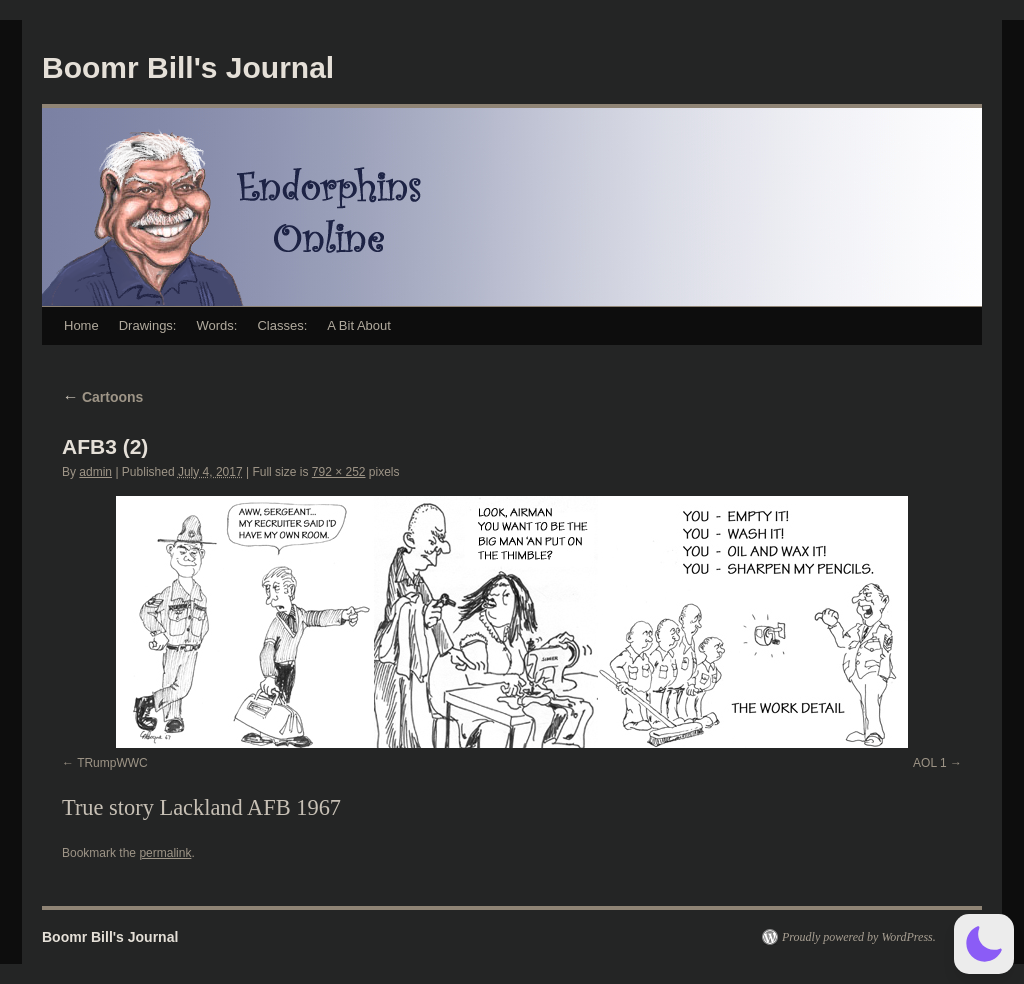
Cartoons (102, 397)
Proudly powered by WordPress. (859, 937)
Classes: (282, 325)
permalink (165, 853)
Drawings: (148, 325)
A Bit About (359, 325)
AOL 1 (930, 763)
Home (81, 325)
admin (95, 472)
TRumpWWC (112, 763)
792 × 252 (339, 472)
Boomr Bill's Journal (188, 67)
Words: (216, 325)
